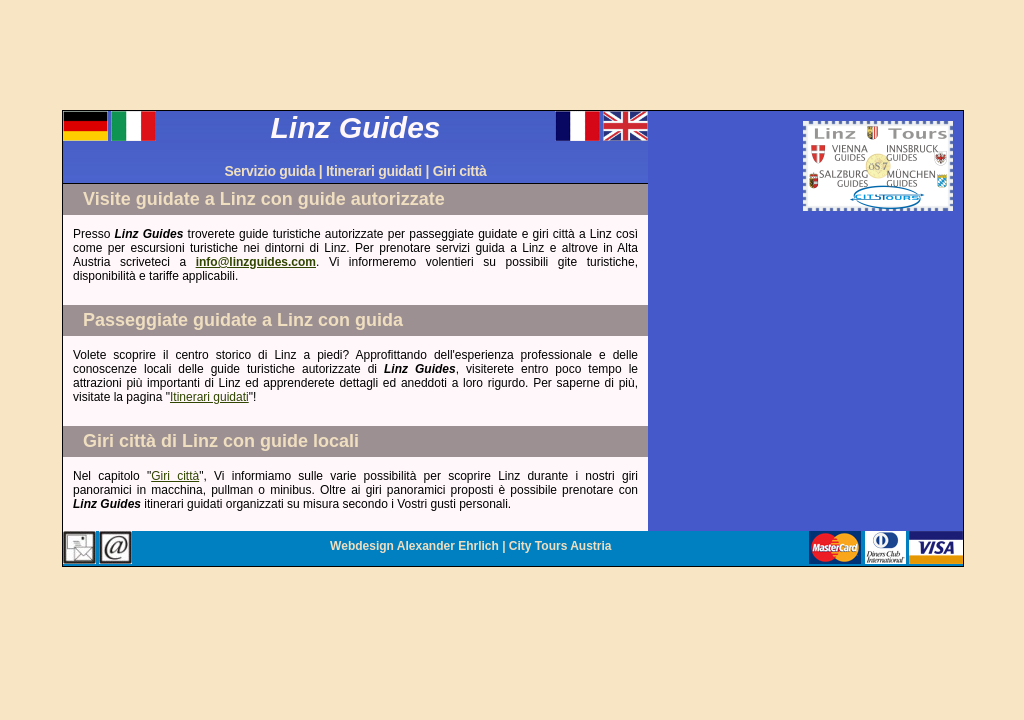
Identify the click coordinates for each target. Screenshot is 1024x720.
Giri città (460, 171)
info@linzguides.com (256, 262)
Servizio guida (269, 171)
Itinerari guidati (374, 171)
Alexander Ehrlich (448, 546)
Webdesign (362, 546)
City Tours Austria (560, 546)
